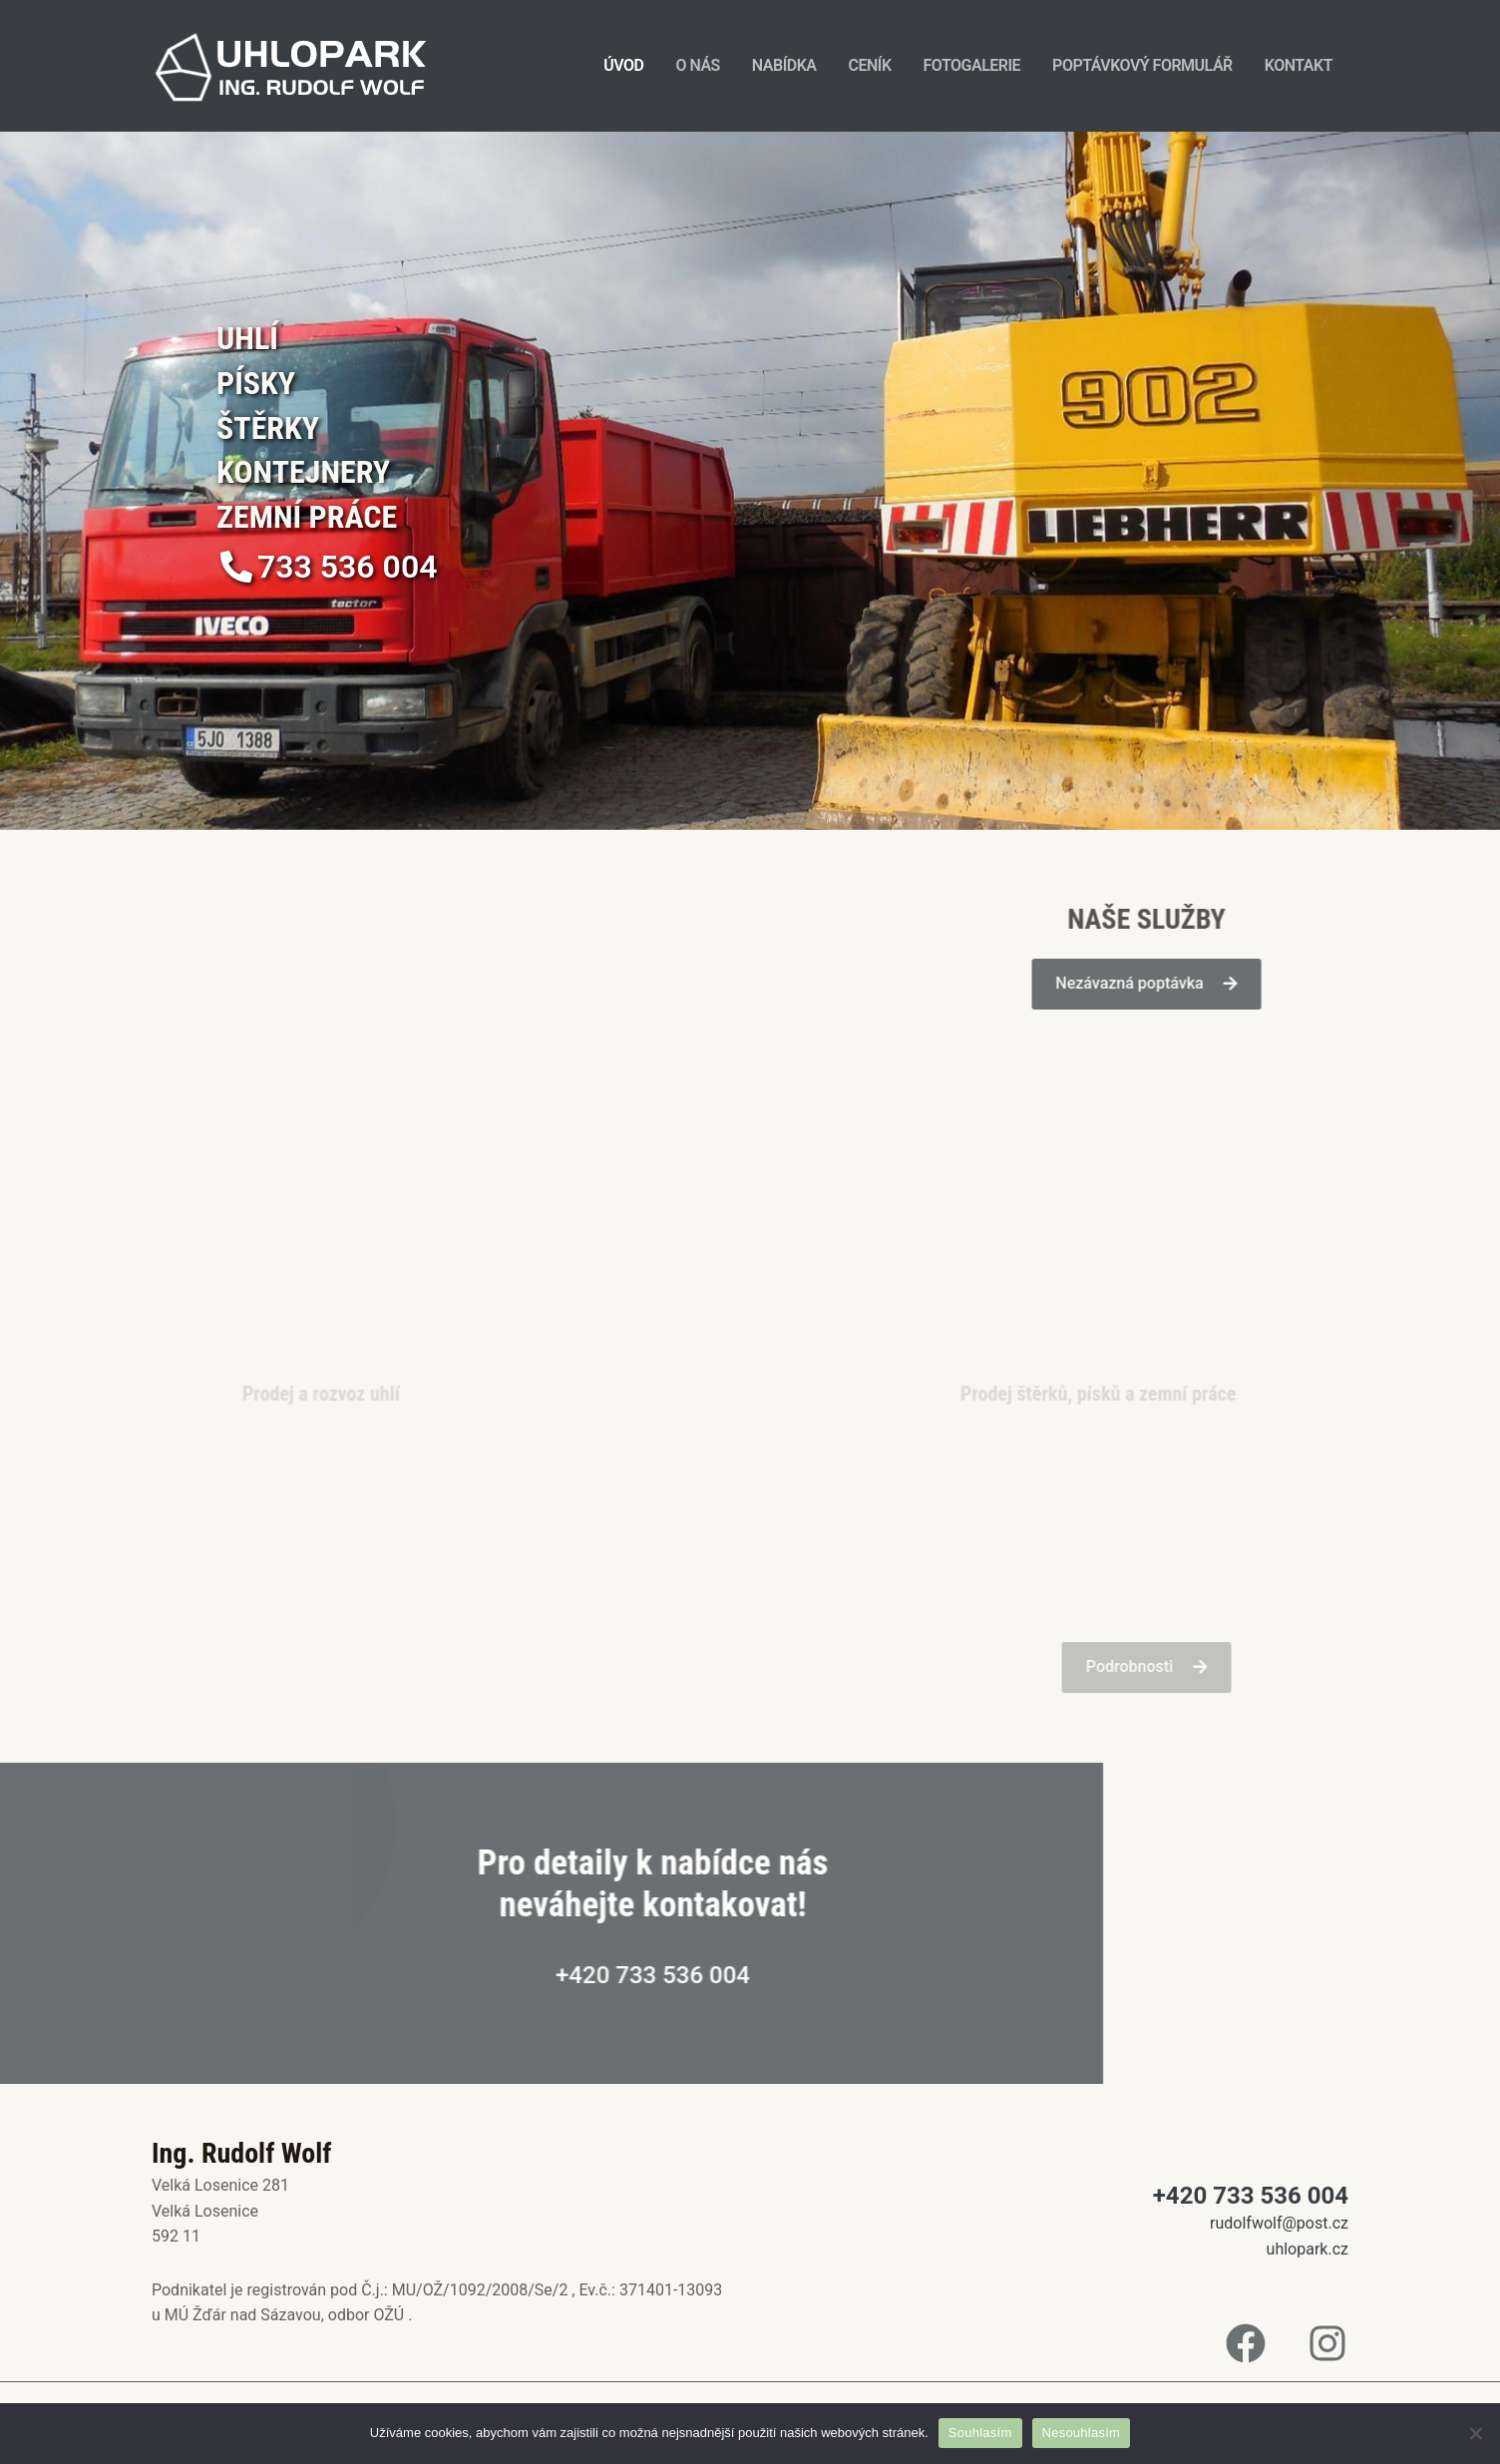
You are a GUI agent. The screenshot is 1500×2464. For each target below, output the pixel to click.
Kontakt (1298, 65)
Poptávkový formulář (1142, 65)
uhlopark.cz (1307, 2249)
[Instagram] (1327, 2343)
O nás (697, 65)
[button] (328, 567)
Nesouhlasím (1081, 2432)
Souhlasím (980, 2432)
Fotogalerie (972, 65)
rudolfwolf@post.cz (1279, 2223)
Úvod (623, 65)
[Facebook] (1246, 2343)
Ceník (869, 65)
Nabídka (784, 65)
